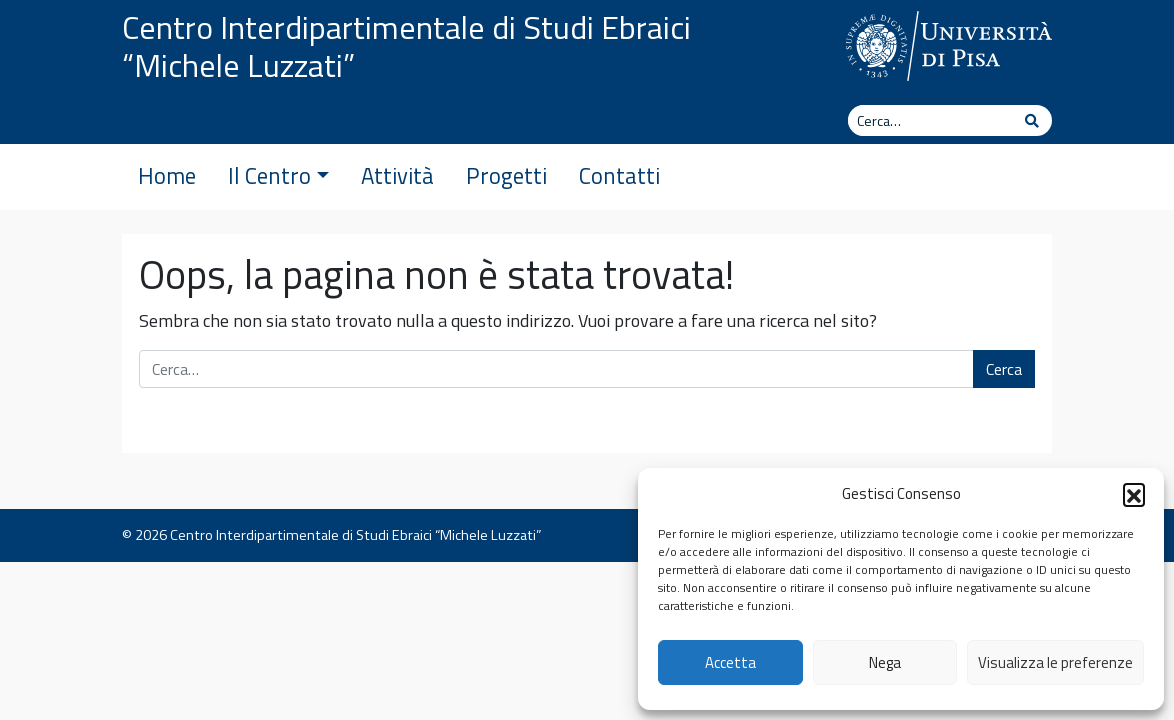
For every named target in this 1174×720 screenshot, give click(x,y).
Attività (397, 176)
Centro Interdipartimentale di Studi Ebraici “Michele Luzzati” (406, 46)
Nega (885, 662)
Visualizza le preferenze (1055, 662)
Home (167, 176)
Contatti (619, 176)
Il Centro (278, 176)
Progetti (506, 176)
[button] (1134, 494)
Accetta (730, 662)
